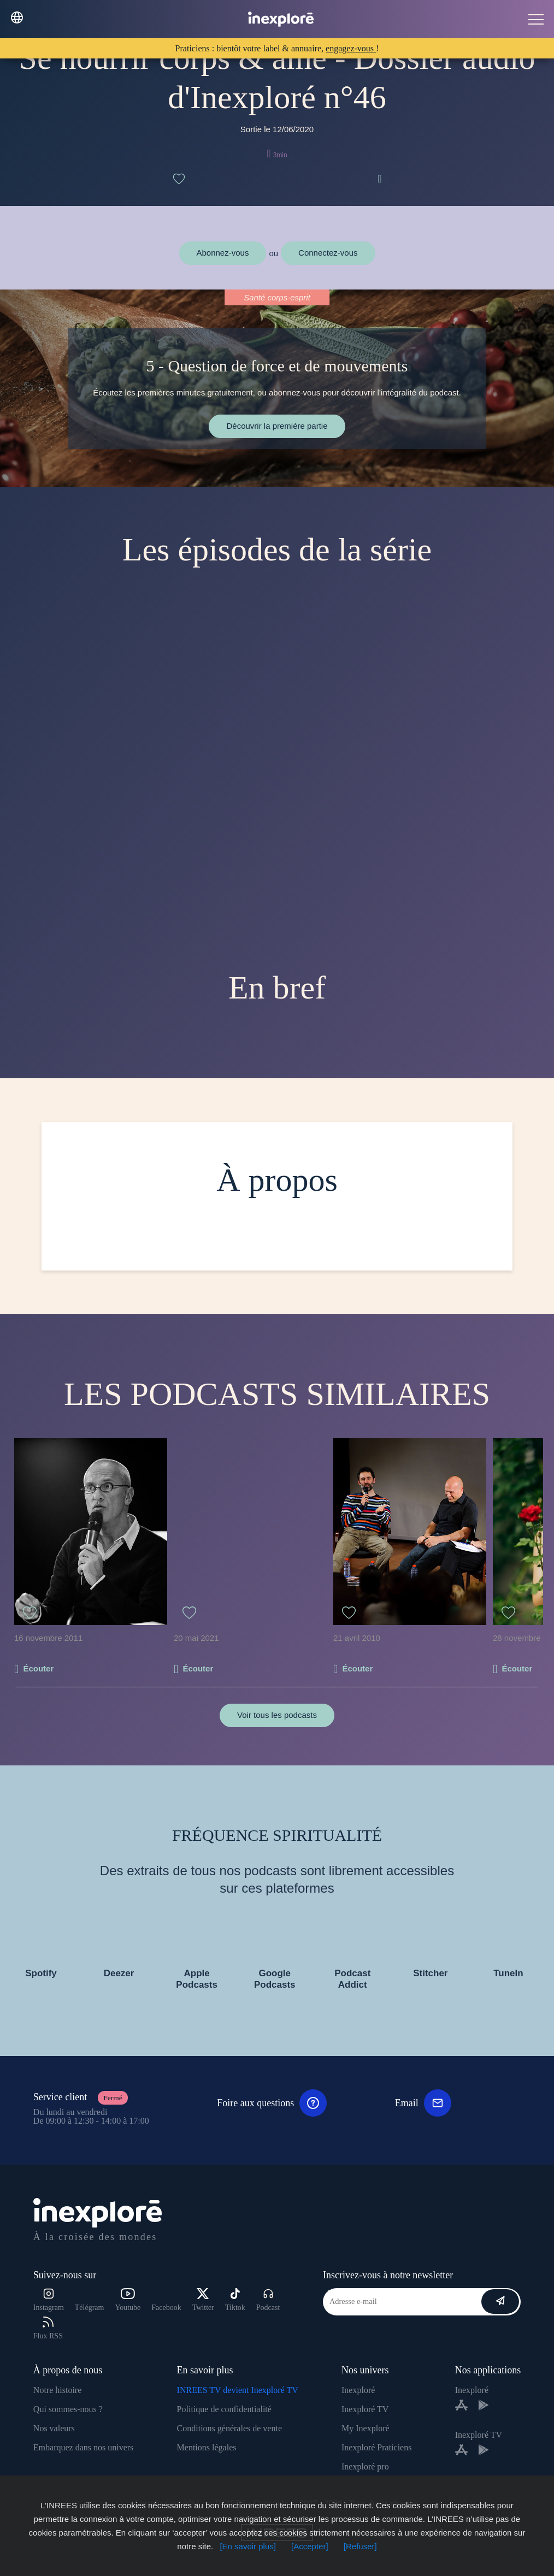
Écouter (38, 1668)
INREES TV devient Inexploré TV (237, 2390)
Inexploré (358, 2390)
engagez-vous (351, 48)
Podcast (268, 2300)
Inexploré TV (364, 2409)
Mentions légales (207, 2447)
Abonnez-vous (223, 252)
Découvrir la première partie (276, 425)
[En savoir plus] (248, 2546)
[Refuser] (360, 2546)
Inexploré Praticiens (376, 2447)
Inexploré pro (365, 2466)
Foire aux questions (272, 2103)
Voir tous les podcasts (277, 1715)
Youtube (127, 2300)
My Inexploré (365, 2428)
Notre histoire (57, 2390)
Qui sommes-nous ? (68, 2409)
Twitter (203, 2300)
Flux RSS (48, 2328)
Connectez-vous (327, 252)
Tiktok (235, 2300)
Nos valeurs (54, 2428)
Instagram (48, 2300)
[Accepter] (309, 2546)
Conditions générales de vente (229, 2428)
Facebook (166, 2307)
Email (423, 2103)
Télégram (89, 2307)
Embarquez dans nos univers (83, 2447)
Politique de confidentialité (224, 2409)
